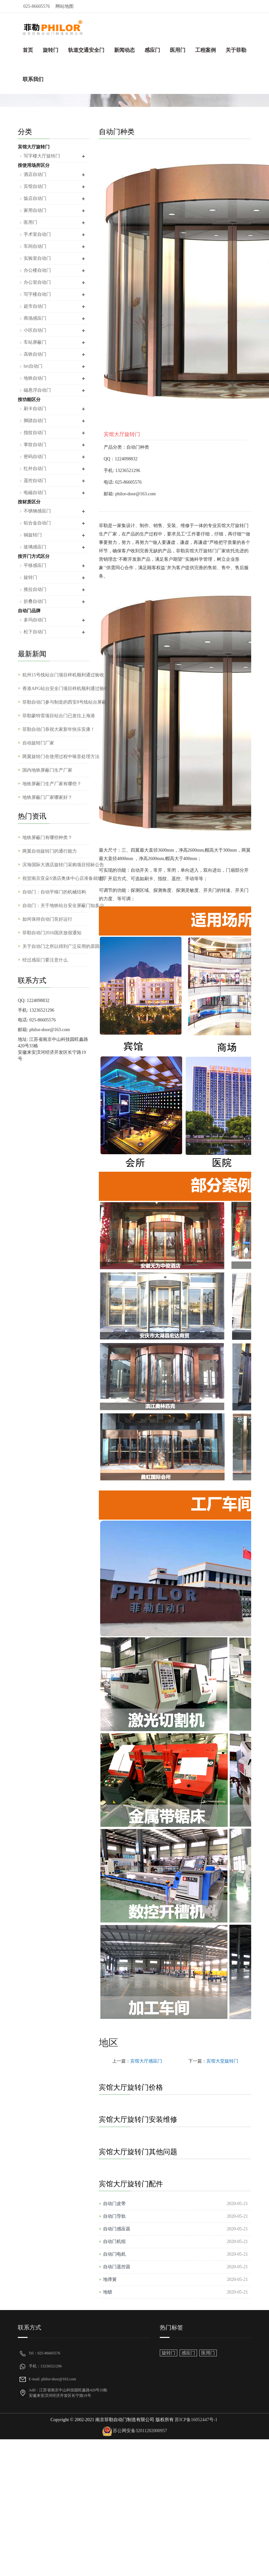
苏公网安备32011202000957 (140, 2430)
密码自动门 (35, 456)
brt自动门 (33, 366)
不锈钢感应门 (37, 511)
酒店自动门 (35, 174)
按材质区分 (29, 502)
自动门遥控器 (116, 2266)
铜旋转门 (33, 535)
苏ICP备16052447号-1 (195, 2419)
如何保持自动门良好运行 (47, 919)
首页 (28, 50)
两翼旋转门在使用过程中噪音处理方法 (60, 756)
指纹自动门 (35, 432)
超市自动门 (35, 306)
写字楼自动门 (37, 294)
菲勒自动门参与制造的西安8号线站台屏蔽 (64, 702)
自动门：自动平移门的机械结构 (54, 892)
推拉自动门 (35, 589)
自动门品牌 (29, 610)
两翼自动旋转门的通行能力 (49, 851)
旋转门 (50, 50)
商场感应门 (35, 318)
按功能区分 (29, 399)
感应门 (152, 50)
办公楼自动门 (37, 270)
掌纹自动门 (35, 444)
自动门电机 (114, 2254)
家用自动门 (35, 210)
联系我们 (33, 79)
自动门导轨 (114, 2216)
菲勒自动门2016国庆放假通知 (51, 932)
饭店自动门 (35, 198)
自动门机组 (114, 2241)
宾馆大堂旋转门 (222, 2061)
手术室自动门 (37, 234)
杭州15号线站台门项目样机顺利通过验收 (63, 675)
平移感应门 (35, 565)
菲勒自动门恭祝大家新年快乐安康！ (58, 729)
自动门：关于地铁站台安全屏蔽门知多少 (63, 905)
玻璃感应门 (35, 547)
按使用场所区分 (34, 165)
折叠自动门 (35, 601)
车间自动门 (35, 246)
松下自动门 (35, 631)
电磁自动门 (35, 492)
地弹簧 (110, 2279)
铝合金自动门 (37, 523)
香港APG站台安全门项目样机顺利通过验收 (65, 688)
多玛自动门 (35, 619)
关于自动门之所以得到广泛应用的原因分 (63, 946)
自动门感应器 (116, 2228)
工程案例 (205, 50)
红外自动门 (35, 468)
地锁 (107, 2292)
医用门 (177, 50)
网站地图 (64, 6)
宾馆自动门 (35, 186)
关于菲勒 (236, 50)
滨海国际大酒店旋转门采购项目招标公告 (63, 864)
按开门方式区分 (34, 556)
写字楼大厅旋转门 (42, 156)
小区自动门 (35, 330)
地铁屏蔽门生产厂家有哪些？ (51, 783)
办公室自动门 (37, 282)
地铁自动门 (35, 378)
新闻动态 (124, 50)
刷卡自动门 (35, 408)
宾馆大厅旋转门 (34, 146)
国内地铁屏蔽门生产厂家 (47, 770)
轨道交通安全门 (86, 50)
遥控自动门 (35, 480)
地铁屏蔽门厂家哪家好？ (47, 797)
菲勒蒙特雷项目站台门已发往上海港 (58, 715)
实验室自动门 (37, 258)
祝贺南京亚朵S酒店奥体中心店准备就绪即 (64, 878)
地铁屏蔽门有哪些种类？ (47, 837)
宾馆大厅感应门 (146, 2061)
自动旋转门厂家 (38, 743)
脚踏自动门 (35, 420)
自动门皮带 (114, 2203)
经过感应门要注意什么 (45, 960)
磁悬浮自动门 (37, 390)
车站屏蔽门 (35, 342)
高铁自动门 (35, 354)
